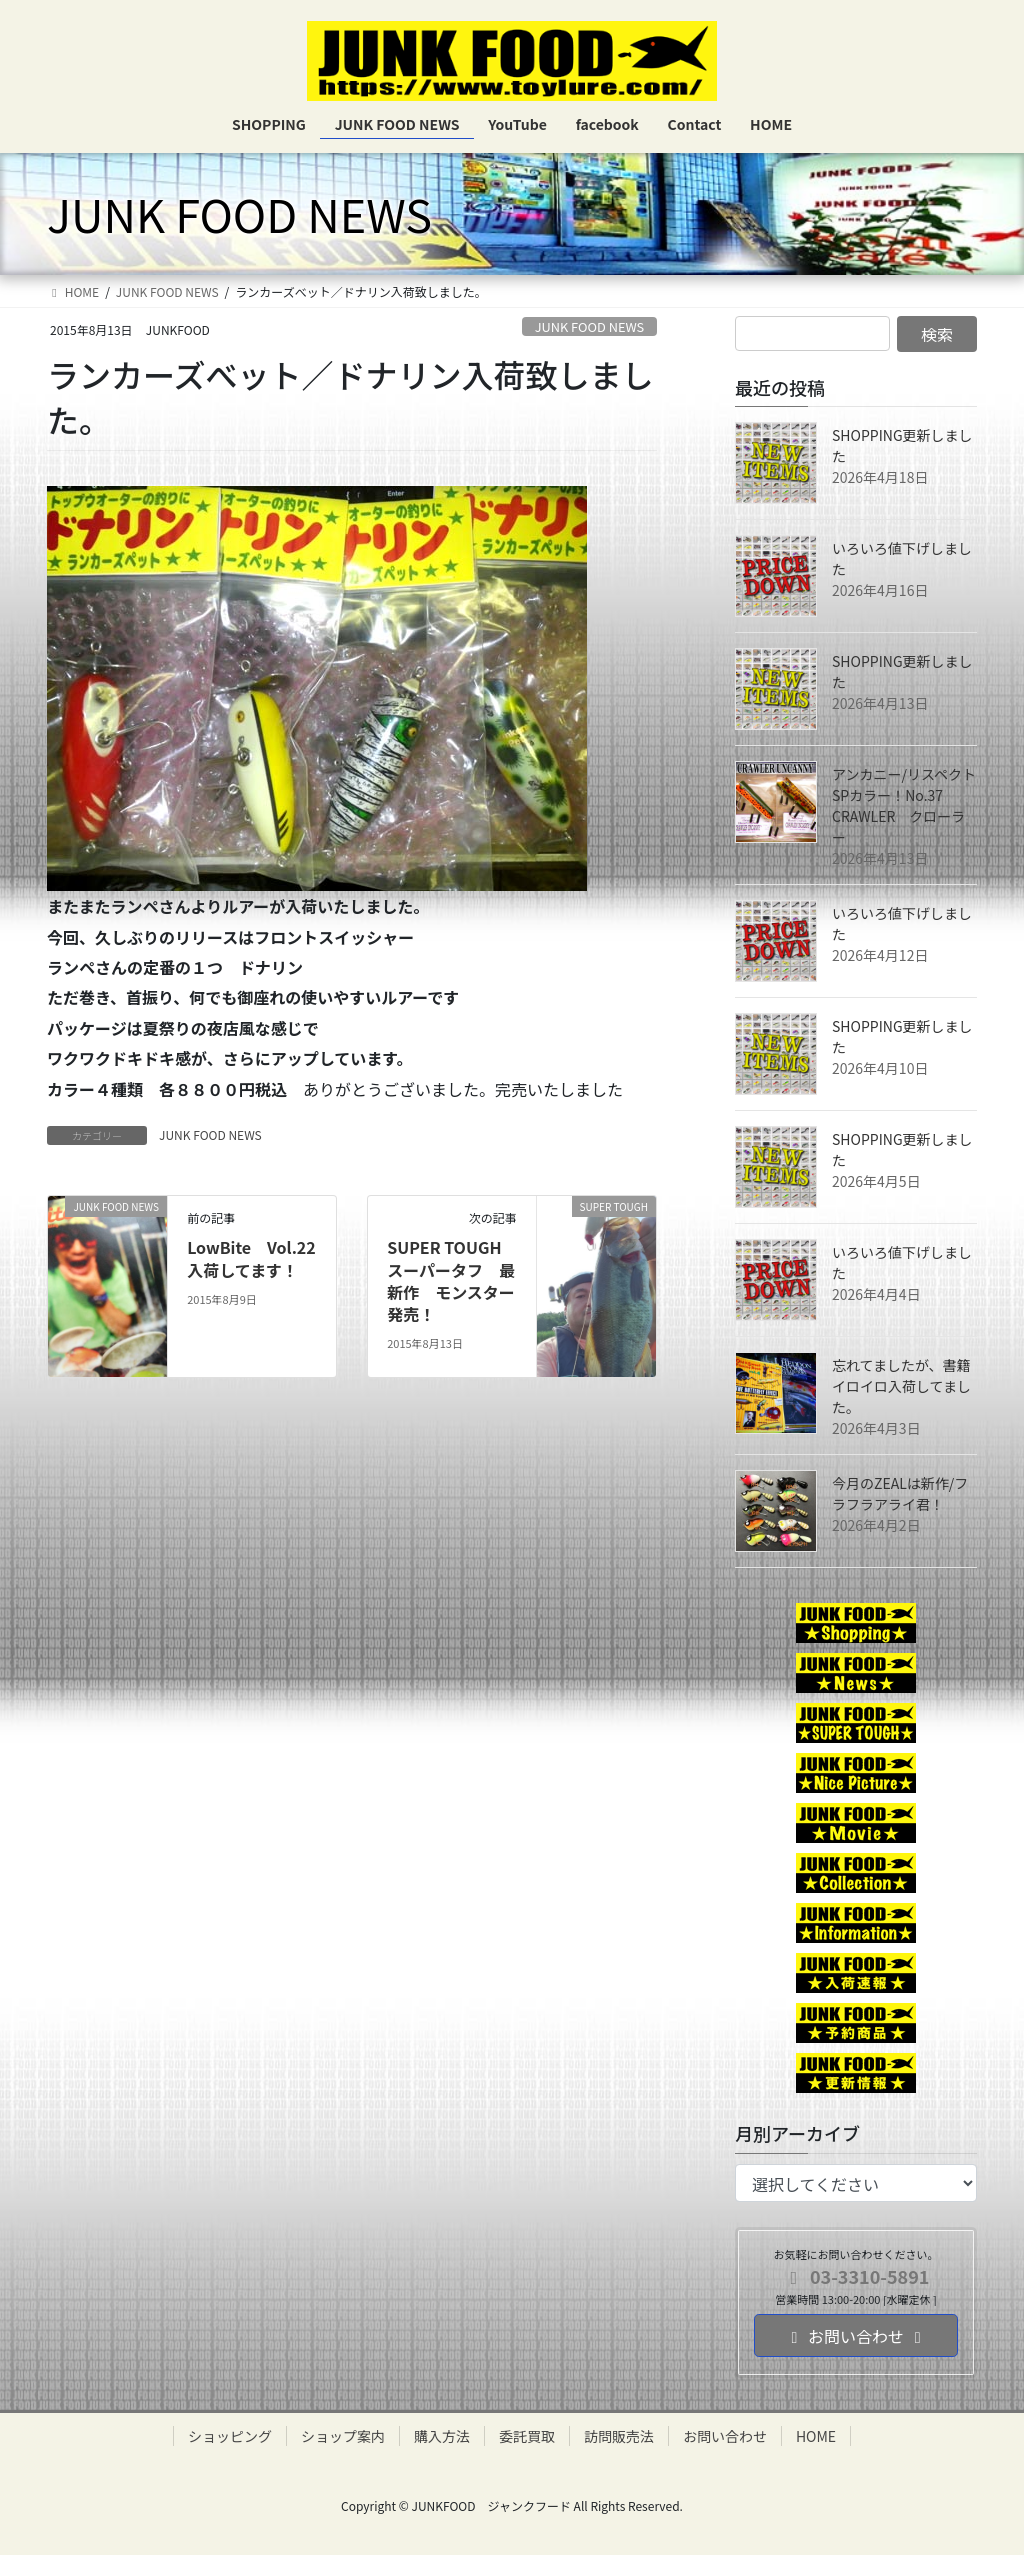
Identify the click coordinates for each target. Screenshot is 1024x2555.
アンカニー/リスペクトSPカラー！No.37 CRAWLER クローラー (904, 805)
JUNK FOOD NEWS (590, 326)
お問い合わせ (725, 2436)
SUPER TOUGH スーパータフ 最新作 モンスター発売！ (452, 1280)
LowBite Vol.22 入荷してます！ (251, 1258)
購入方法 (442, 2436)
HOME (816, 2436)
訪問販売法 (619, 2436)
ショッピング (230, 2436)
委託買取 (527, 2436)
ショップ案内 (343, 2436)
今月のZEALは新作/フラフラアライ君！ (900, 1493)
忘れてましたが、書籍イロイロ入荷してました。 (901, 1386)
